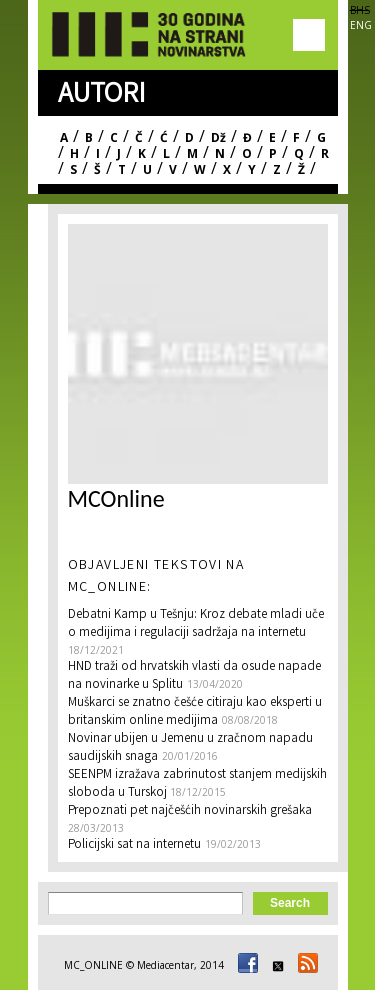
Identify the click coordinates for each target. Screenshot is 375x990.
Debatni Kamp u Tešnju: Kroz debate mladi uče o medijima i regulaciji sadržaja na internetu (196, 624)
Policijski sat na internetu (134, 845)
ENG (361, 25)
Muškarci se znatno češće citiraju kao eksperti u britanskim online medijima (195, 712)
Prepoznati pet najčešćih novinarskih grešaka (190, 811)
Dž (218, 137)
